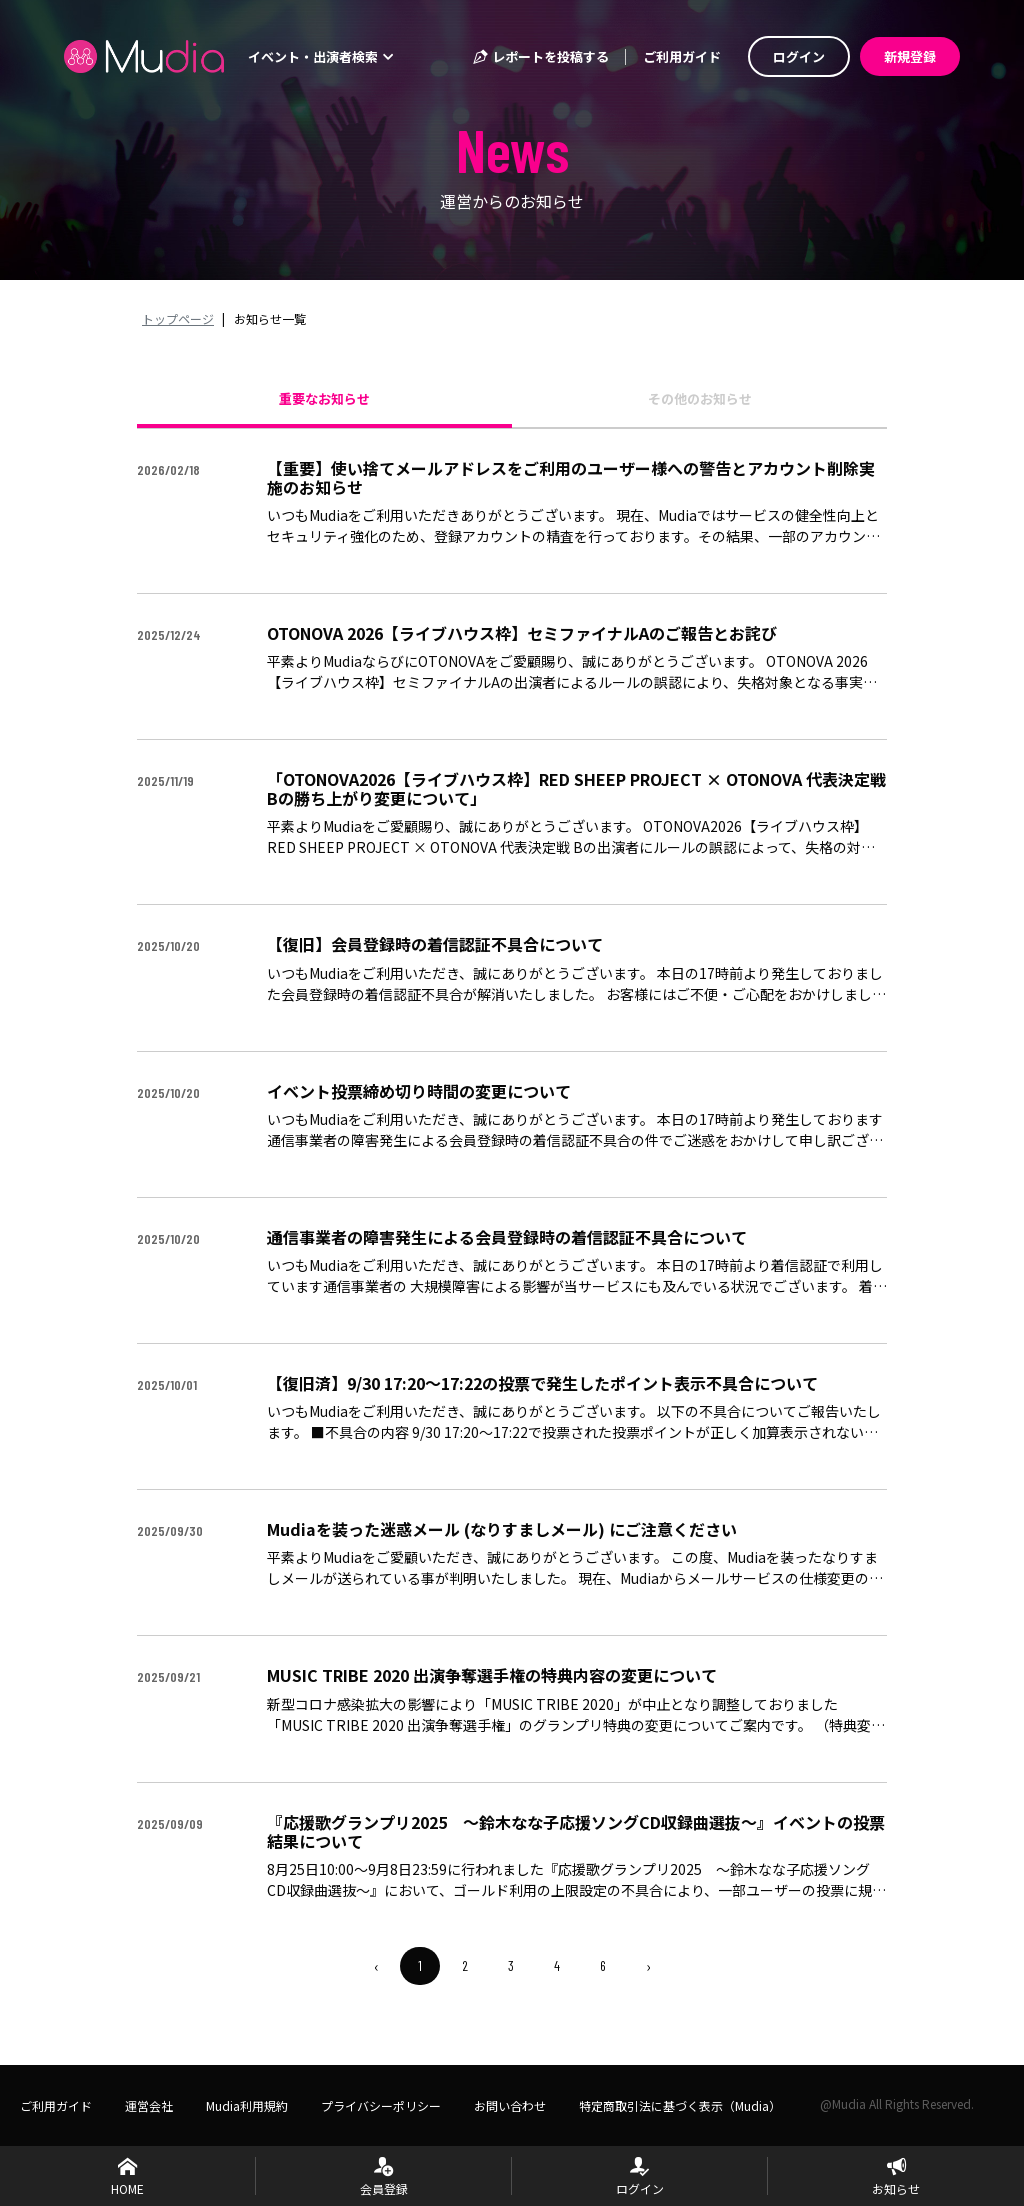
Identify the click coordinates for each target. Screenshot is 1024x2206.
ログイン (799, 56)
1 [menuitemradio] (420, 1965)
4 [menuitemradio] (557, 1965)
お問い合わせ (510, 2105)
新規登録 (910, 56)
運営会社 (149, 2105)
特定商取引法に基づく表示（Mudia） (680, 2105)
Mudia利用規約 (247, 2105)
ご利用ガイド (682, 56)
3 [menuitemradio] (511, 1965)
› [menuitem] (648, 1966)
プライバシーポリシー (381, 2105)
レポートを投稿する (540, 56)
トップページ (178, 318)
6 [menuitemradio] (603, 1965)
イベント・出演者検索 (321, 56)
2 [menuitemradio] (465, 1965)
